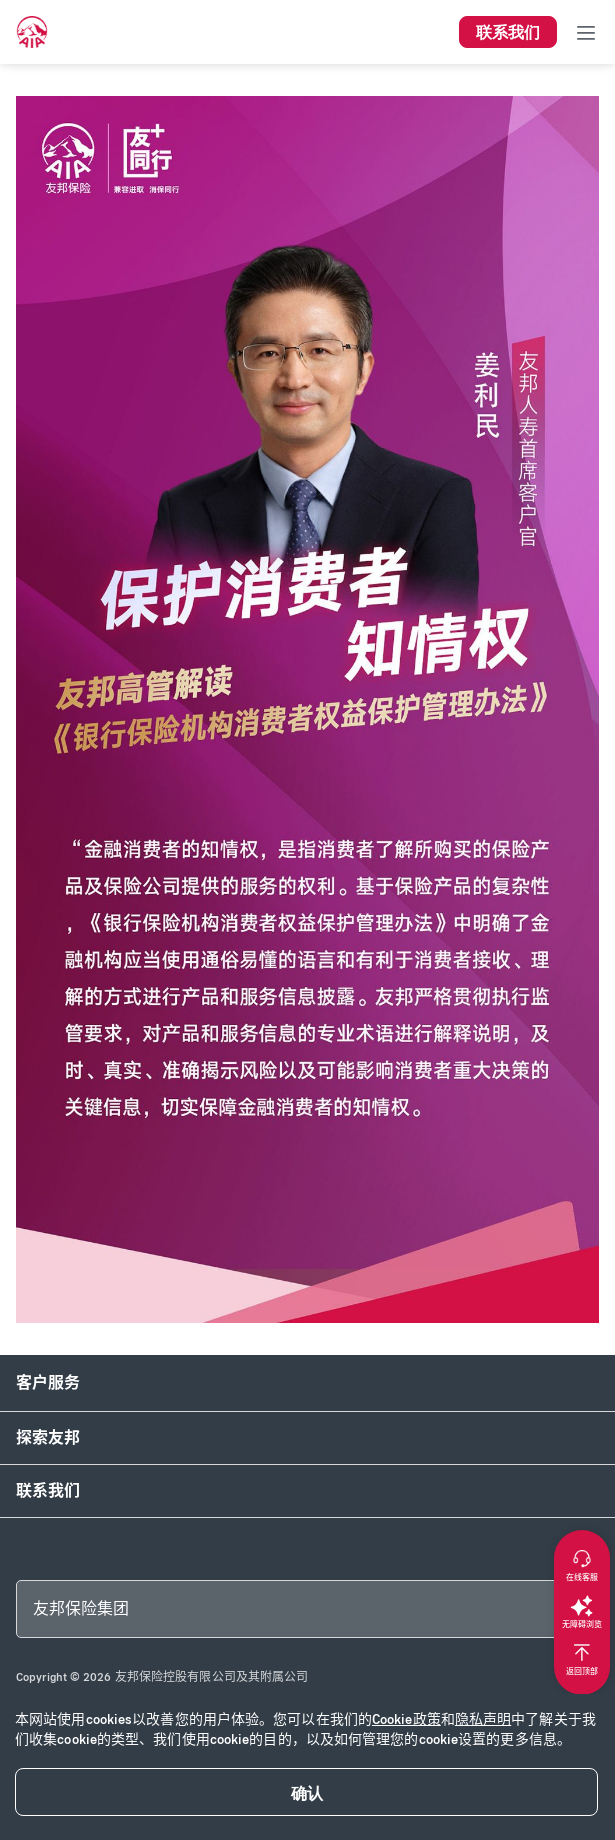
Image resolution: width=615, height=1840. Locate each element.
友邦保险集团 (81, 1608)
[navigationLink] (32, 32)
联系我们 (48, 1490)
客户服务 (48, 1382)
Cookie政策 (406, 1719)
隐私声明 (483, 1719)
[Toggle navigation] (586, 32)
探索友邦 (48, 1437)
